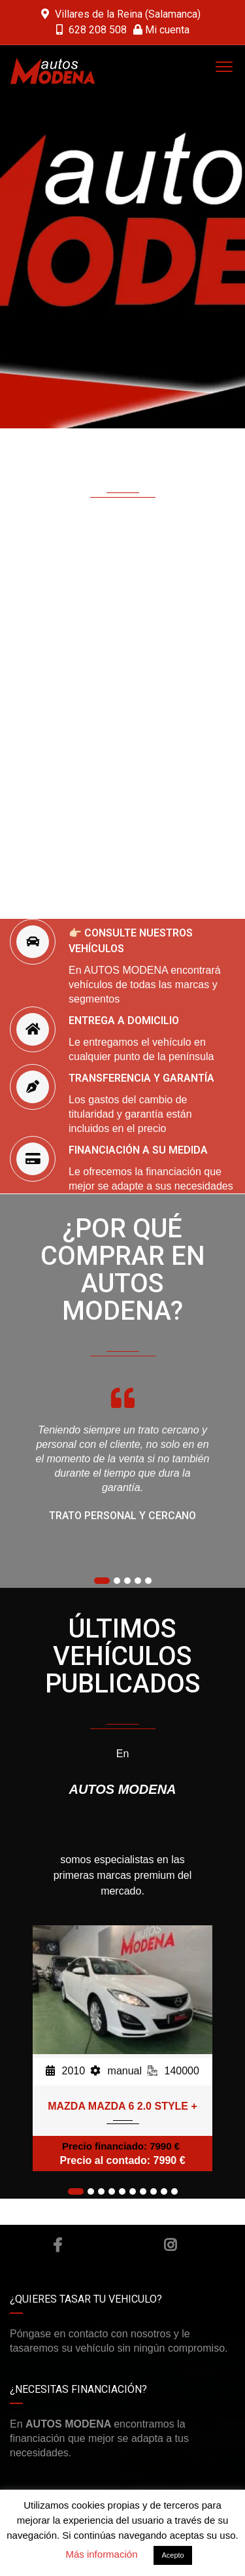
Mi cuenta (161, 30)
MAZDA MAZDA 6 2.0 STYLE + (122, 2106)
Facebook (57, 2245)
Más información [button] (101, 2554)
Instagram (170, 2245)
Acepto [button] (172, 2555)
